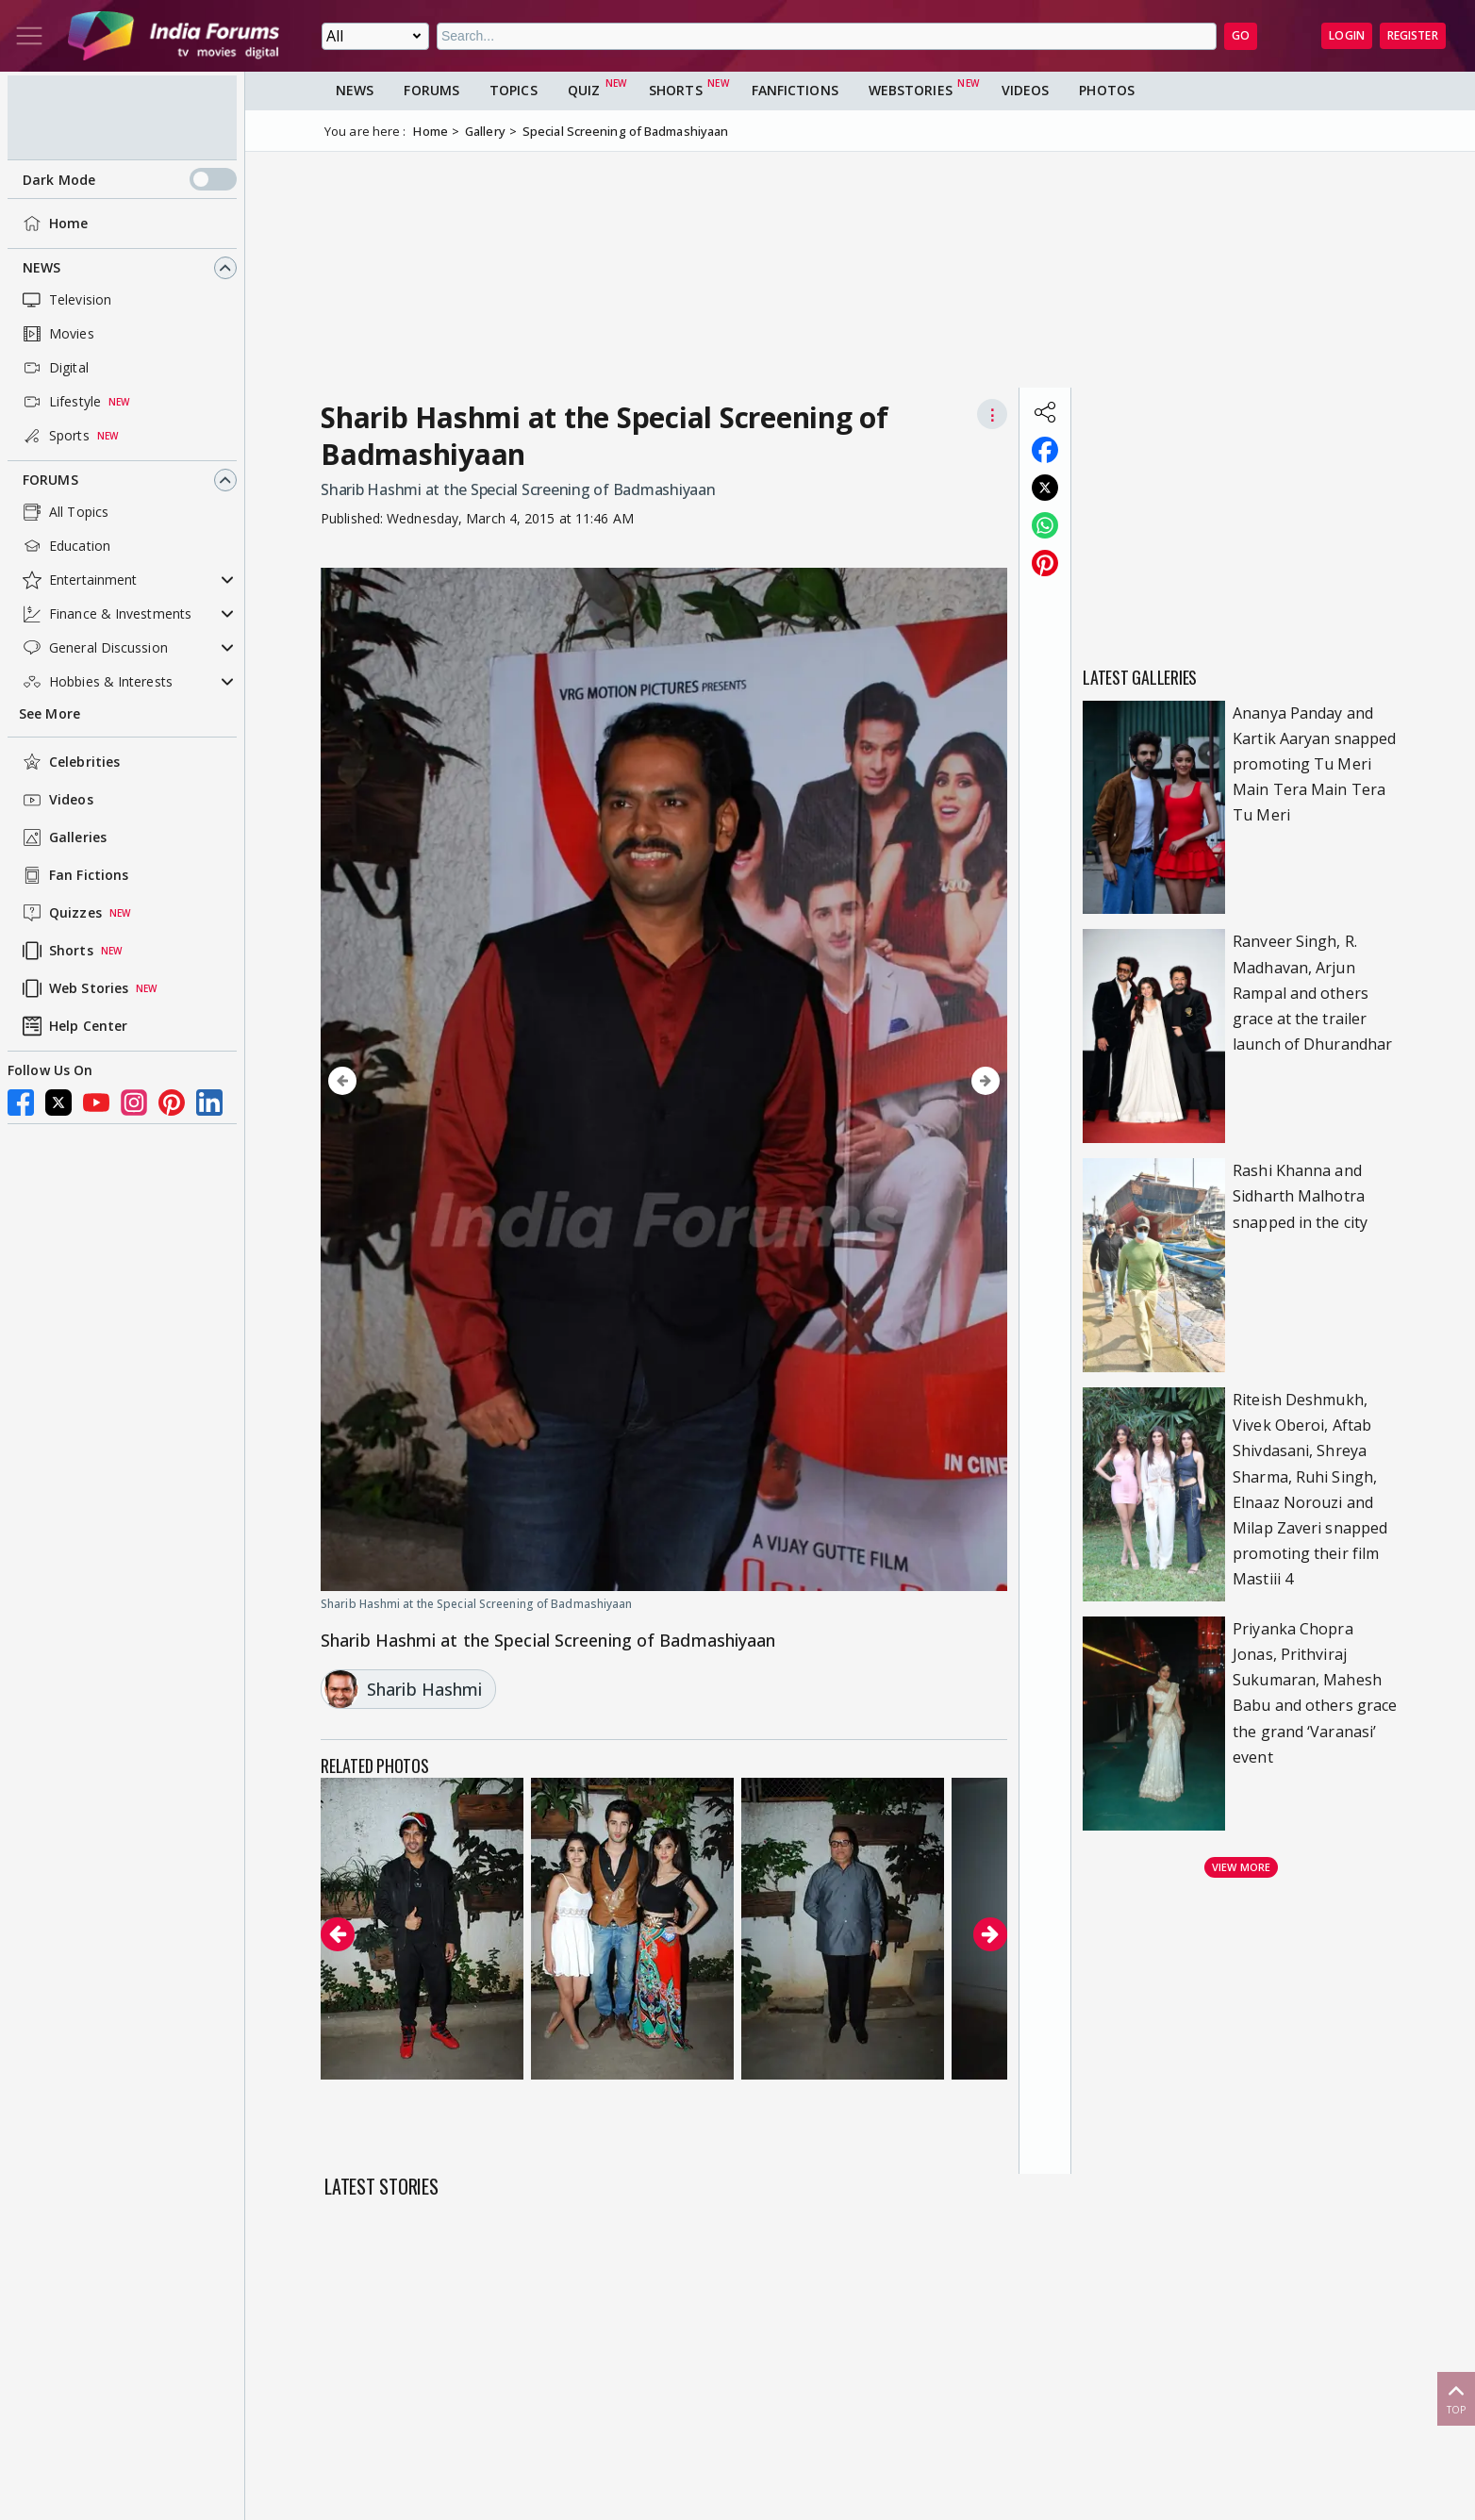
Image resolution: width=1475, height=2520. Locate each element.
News (41, 267)
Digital (54, 368)
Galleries (63, 837)
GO (1241, 35)
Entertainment (78, 580)
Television (65, 300)
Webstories (911, 90)
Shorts (56, 950)
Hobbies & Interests (96, 682)
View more (1241, 1867)
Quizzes (60, 913)
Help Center (73, 1026)
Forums (50, 480)
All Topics (63, 512)
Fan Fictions (73, 875)
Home (53, 223)
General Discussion (93, 648)
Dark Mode (130, 179)
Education (64, 546)
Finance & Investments (105, 614)
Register (1412, 35)
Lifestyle (60, 402)
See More (49, 713)
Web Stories (73, 988)
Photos (1107, 90)
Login (1347, 35)
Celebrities (69, 762)
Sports (54, 436)
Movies (56, 334)
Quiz (584, 90)
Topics (513, 90)
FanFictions (795, 90)
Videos (56, 800)
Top (1456, 2397)
